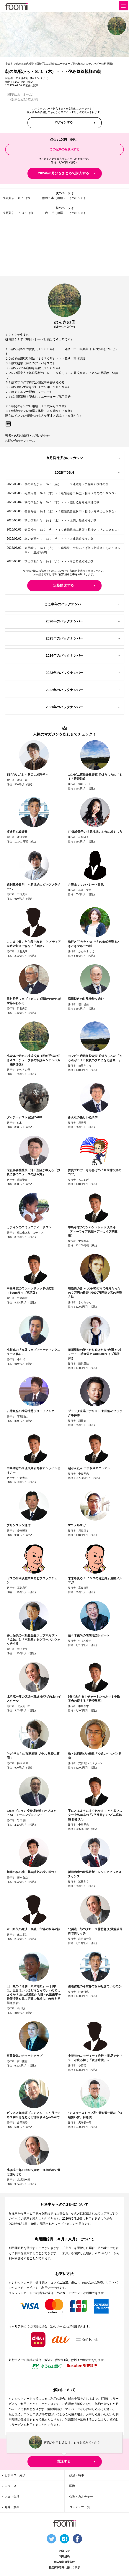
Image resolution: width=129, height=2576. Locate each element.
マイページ (72, 2409)
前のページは (64, 210)
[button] (123, 5)
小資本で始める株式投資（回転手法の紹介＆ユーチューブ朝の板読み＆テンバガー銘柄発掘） (59, 63)
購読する (64, 2461)
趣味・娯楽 (12, 2507)
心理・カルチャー (81, 2496)
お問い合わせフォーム (20, 440)
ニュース (11, 2485)
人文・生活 (12, 2496)
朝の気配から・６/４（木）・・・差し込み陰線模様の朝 (62, 502)
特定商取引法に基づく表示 (64, 2567)
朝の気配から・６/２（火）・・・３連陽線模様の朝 (59, 538)
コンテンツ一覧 (79, 2507)
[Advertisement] (64, 247)
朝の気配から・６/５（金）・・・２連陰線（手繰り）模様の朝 (66, 484)
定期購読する (63, 585)
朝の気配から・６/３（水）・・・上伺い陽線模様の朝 (61, 520)
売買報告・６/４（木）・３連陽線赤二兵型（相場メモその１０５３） (71, 493)
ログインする (64, 122)
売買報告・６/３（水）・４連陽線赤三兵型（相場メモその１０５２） (71, 511)
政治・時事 (76, 2475)
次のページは (64, 196)
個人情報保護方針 (64, 2561)
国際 (72, 2485)
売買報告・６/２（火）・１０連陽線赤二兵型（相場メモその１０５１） (72, 529)
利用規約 (64, 2556)
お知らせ (64, 2550)
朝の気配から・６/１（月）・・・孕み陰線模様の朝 (59, 561)
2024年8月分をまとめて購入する (63, 173)
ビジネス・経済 (15, 2475)
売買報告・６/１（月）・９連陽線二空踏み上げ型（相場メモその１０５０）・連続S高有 (72, 550)
